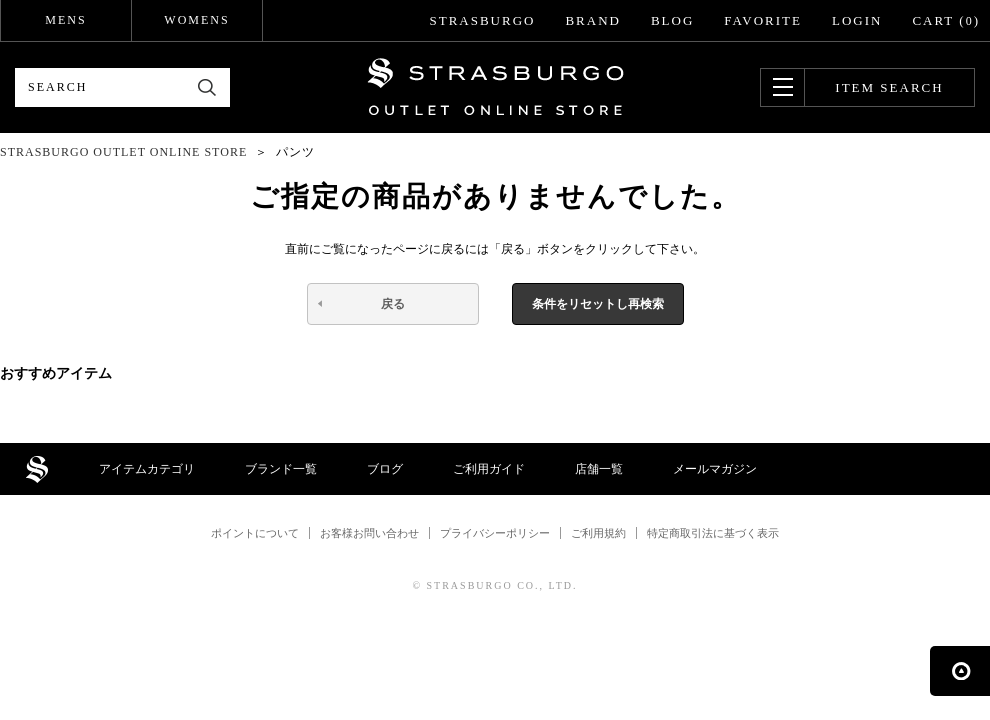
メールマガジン (715, 469)
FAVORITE (763, 20)
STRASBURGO (482, 20)
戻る (393, 304)
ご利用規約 (598, 533)
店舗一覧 (599, 469)
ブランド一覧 (281, 469)
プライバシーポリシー (495, 533)
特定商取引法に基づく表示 (713, 533)
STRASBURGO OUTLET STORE (495, 87)
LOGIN (857, 20)
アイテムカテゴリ (147, 469)
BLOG (672, 20)
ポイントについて (255, 533)
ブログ (385, 469)
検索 (207, 87)
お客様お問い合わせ (369, 533)
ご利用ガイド (489, 469)
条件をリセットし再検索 (598, 304)
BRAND (593, 20)
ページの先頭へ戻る (960, 671)
